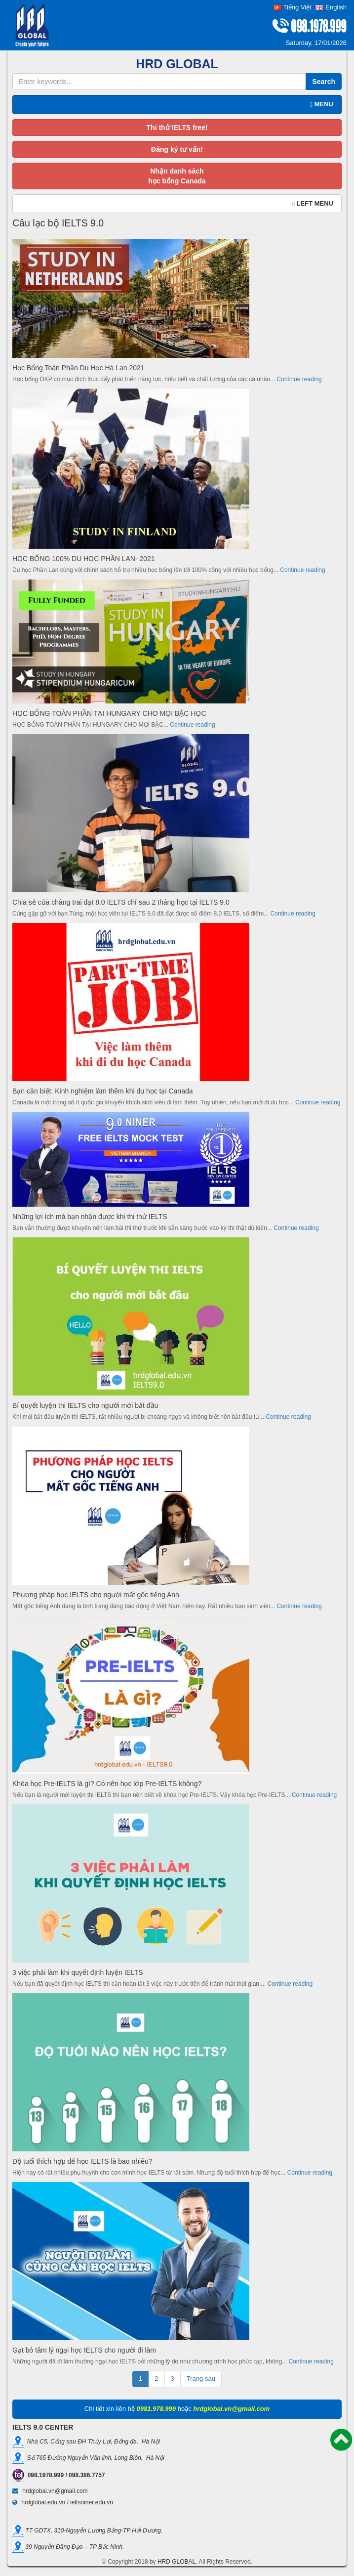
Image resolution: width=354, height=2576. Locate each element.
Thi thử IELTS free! (177, 127)
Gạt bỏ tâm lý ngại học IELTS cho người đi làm (84, 2350)
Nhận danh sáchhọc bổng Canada (176, 176)
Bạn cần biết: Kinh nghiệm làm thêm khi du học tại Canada (102, 1091)
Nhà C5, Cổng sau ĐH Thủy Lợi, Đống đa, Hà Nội (92, 2441)
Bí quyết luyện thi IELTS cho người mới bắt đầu (85, 1405)
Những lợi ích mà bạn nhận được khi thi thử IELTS (89, 1217)
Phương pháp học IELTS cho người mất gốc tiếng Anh (95, 1595)
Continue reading (298, 379)
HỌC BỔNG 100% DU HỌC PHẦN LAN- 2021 (83, 559)
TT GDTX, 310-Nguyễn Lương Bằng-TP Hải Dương (92, 2530)
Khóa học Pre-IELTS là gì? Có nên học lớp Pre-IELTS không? (106, 1784)
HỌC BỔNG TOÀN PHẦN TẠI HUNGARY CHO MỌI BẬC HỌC (109, 713)
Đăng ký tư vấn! (177, 149)
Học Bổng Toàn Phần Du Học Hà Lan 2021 (78, 368)
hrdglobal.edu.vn (43, 2502)
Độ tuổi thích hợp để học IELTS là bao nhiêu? (82, 2161)
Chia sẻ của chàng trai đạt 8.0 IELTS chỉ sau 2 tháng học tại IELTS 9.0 (121, 902)
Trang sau (201, 2378)
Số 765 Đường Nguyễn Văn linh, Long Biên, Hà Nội (94, 2457)
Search (323, 82)
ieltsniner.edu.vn (91, 2502)
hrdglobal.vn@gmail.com (54, 2491)
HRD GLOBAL (176, 2561)
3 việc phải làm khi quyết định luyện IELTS (77, 1972)
